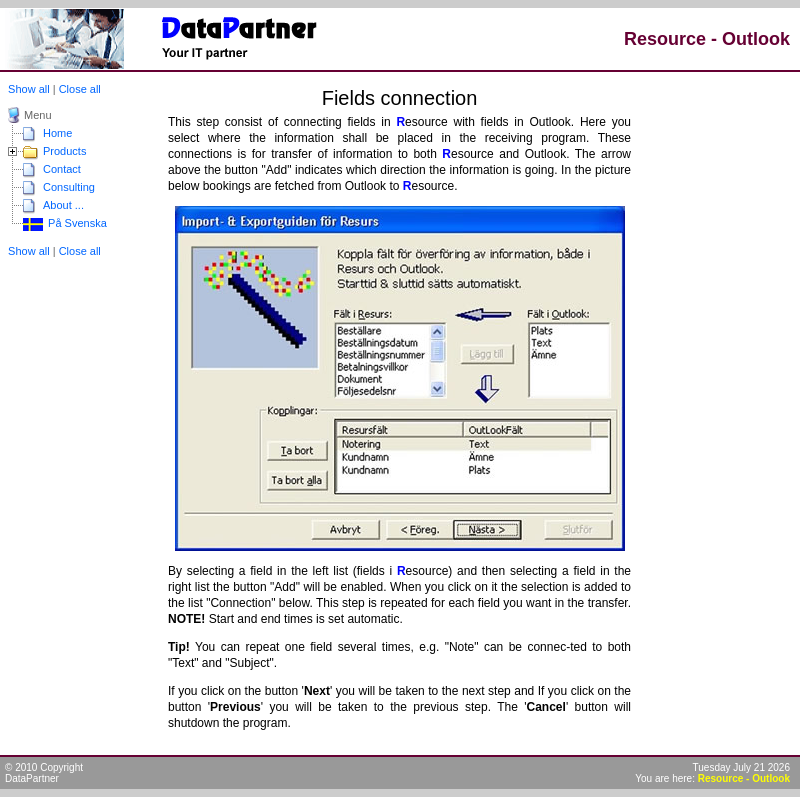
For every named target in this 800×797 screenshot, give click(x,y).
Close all (80, 89)
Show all (27, 89)
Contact (62, 169)
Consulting (69, 187)
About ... (63, 205)
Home (57, 133)
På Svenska (76, 223)
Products (64, 151)
